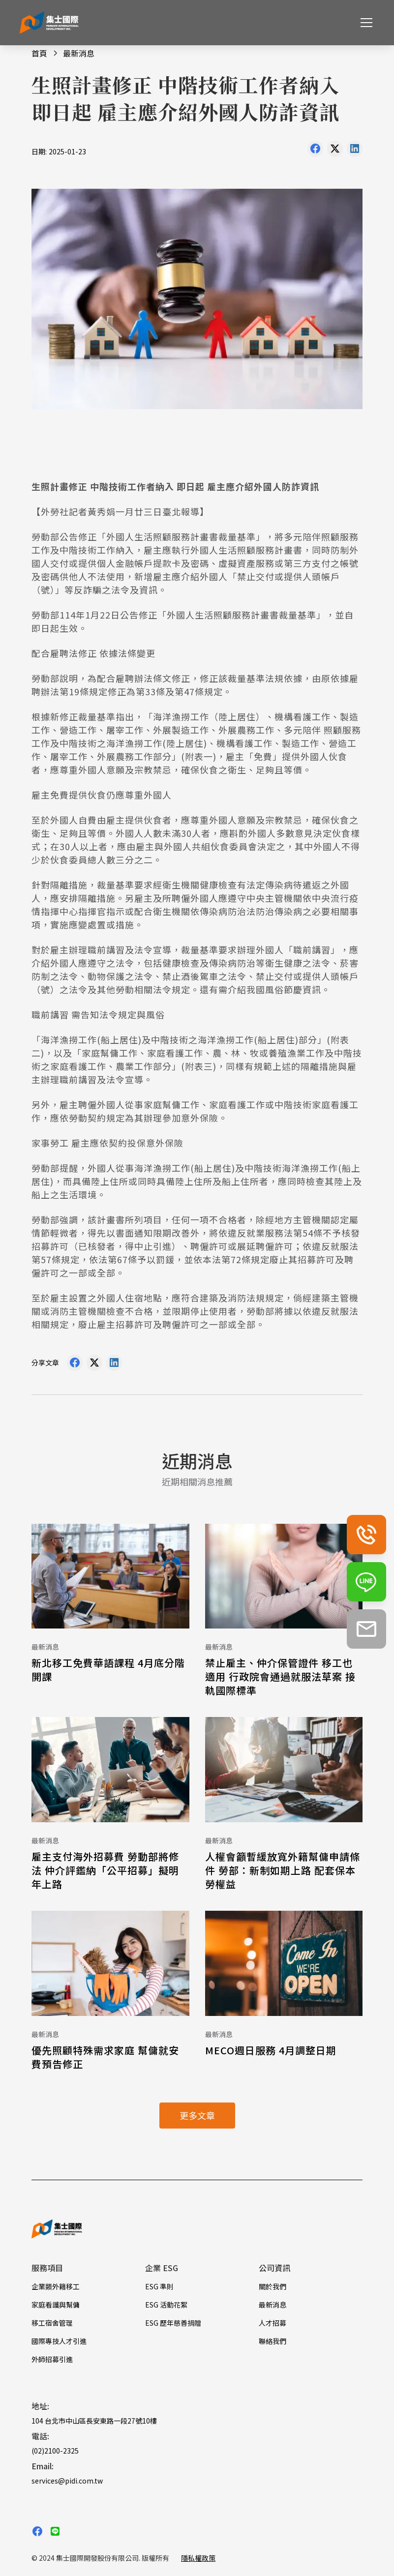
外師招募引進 (52, 2359)
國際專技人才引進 (59, 2341)
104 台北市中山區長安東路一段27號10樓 (94, 2421)
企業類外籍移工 (55, 2286)
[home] (49, 23)
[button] (364, 22)
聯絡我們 (272, 2341)
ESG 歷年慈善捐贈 (173, 2323)
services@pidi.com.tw (67, 2481)
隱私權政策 (198, 2558)
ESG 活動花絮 (166, 2305)
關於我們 (272, 2286)
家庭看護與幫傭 (55, 2305)
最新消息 (272, 2305)
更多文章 (197, 2115)
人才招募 (272, 2323)
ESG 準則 (159, 2286)
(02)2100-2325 (55, 2451)
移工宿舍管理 (52, 2323)
